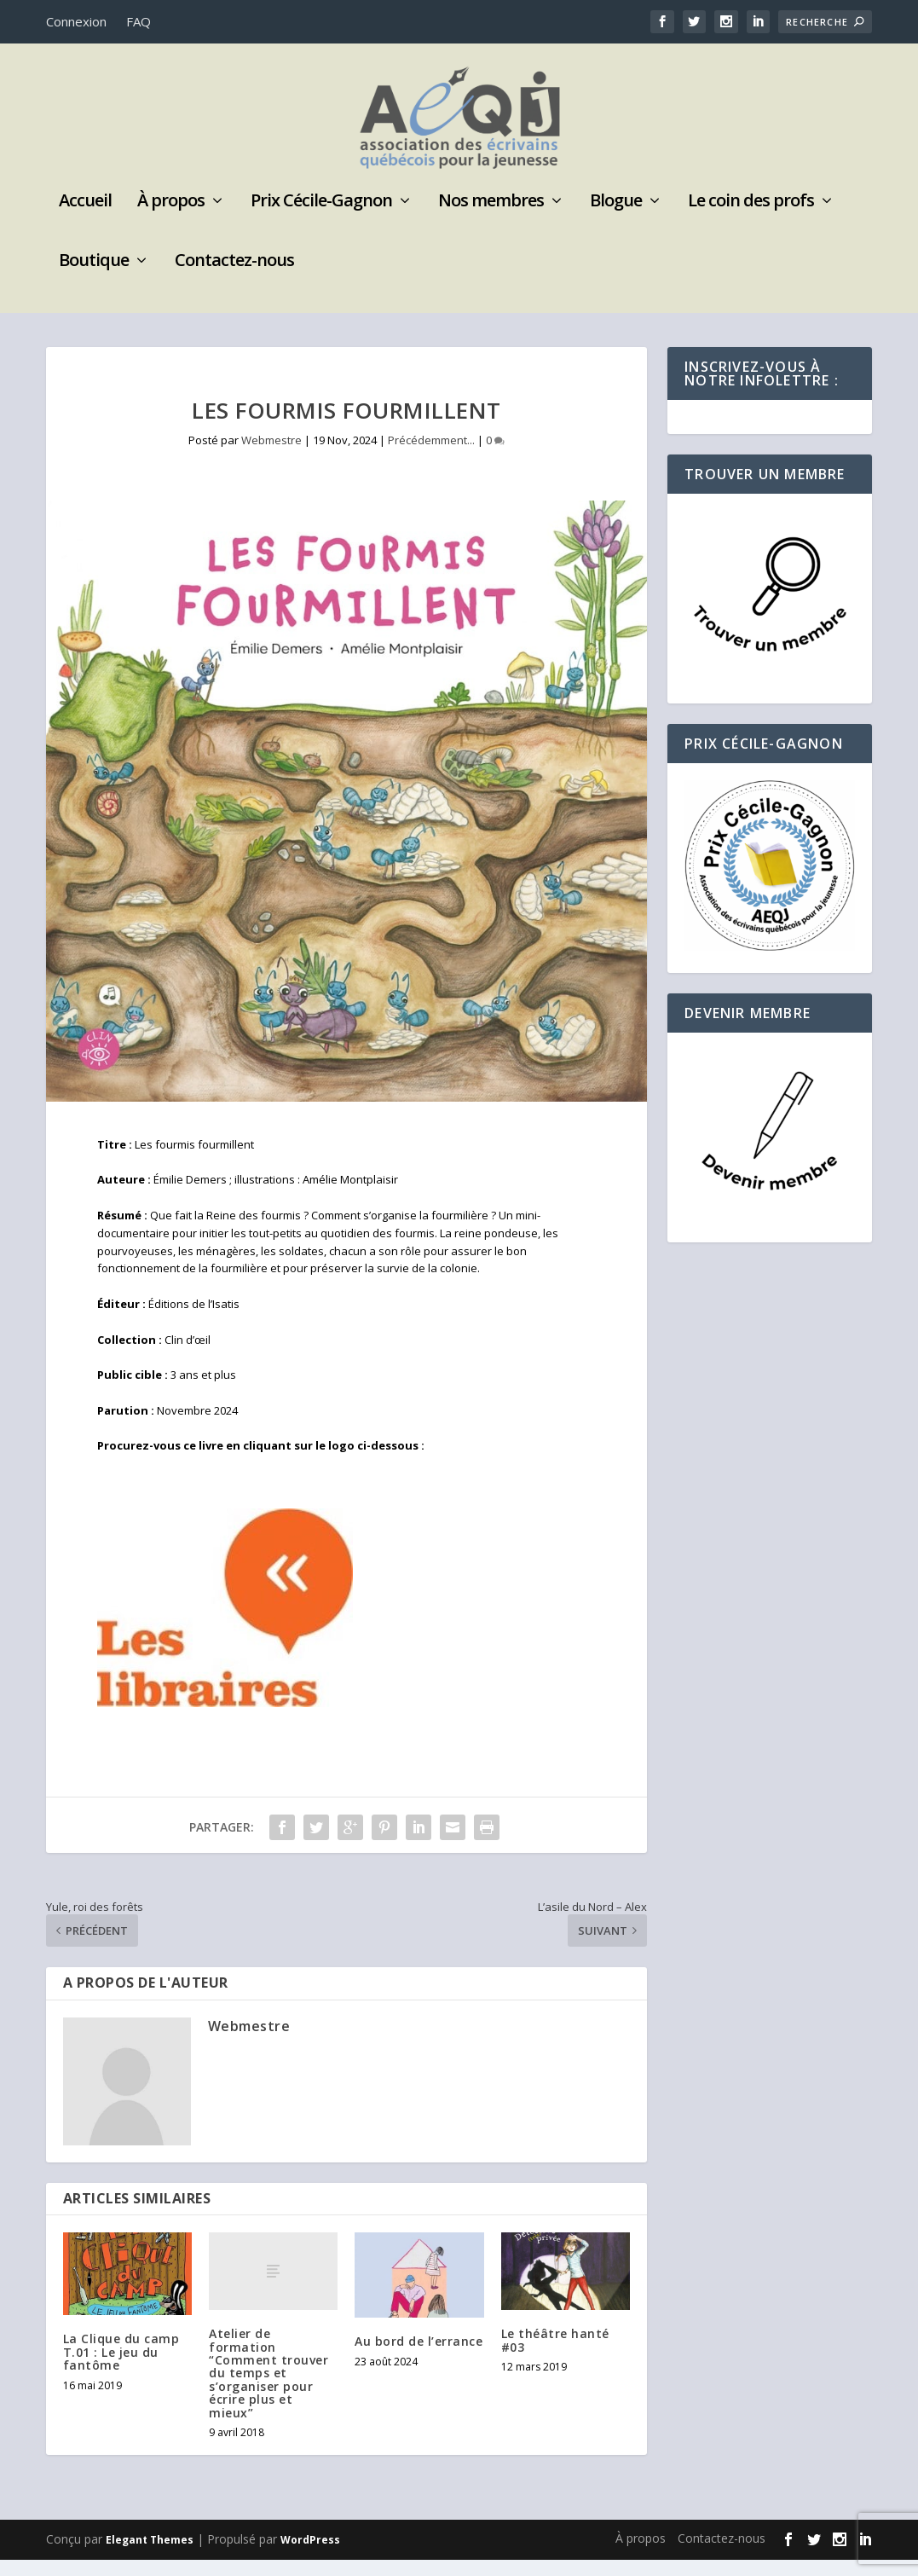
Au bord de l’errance (418, 2357)
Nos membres (491, 219)
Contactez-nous (234, 278)
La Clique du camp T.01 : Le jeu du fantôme (121, 2368)
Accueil (85, 219)
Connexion (76, 21)
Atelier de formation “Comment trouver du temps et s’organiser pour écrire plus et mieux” (268, 2389)
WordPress (310, 2556)
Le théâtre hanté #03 (555, 2356)
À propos (171, 219)
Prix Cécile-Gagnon (321, 219)
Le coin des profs (751, 219)
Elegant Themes (149, 2556)
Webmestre (271, 456)
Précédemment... (431, 456)
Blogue (616, 219)
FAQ (138, 21)
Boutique (94, 278)
